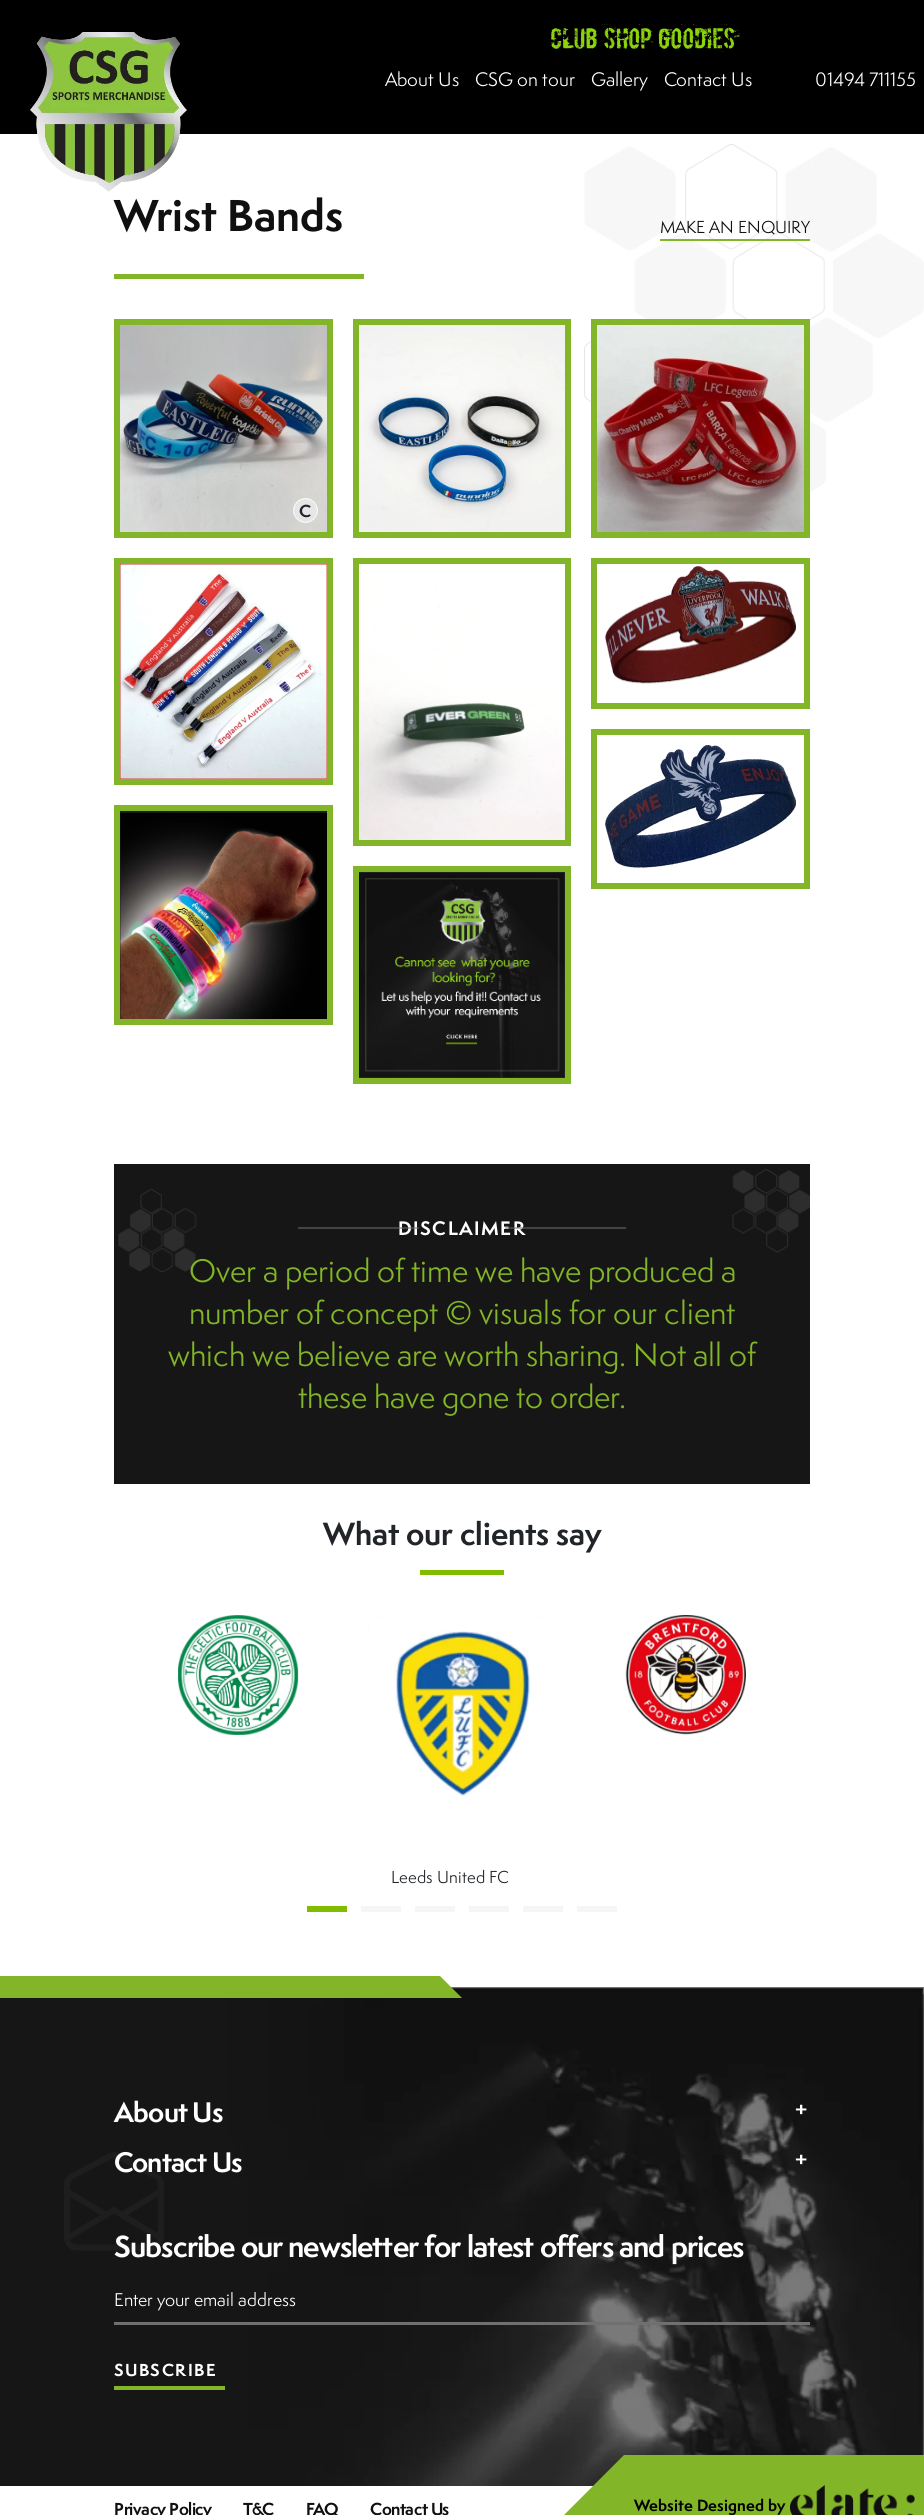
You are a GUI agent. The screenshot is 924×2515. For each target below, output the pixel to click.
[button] (327, 1909)
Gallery (619, 79)
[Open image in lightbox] (223, 428)
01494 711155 (865, 79)
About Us (422, 79)
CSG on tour (525, 79)
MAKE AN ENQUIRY (735, 227)
